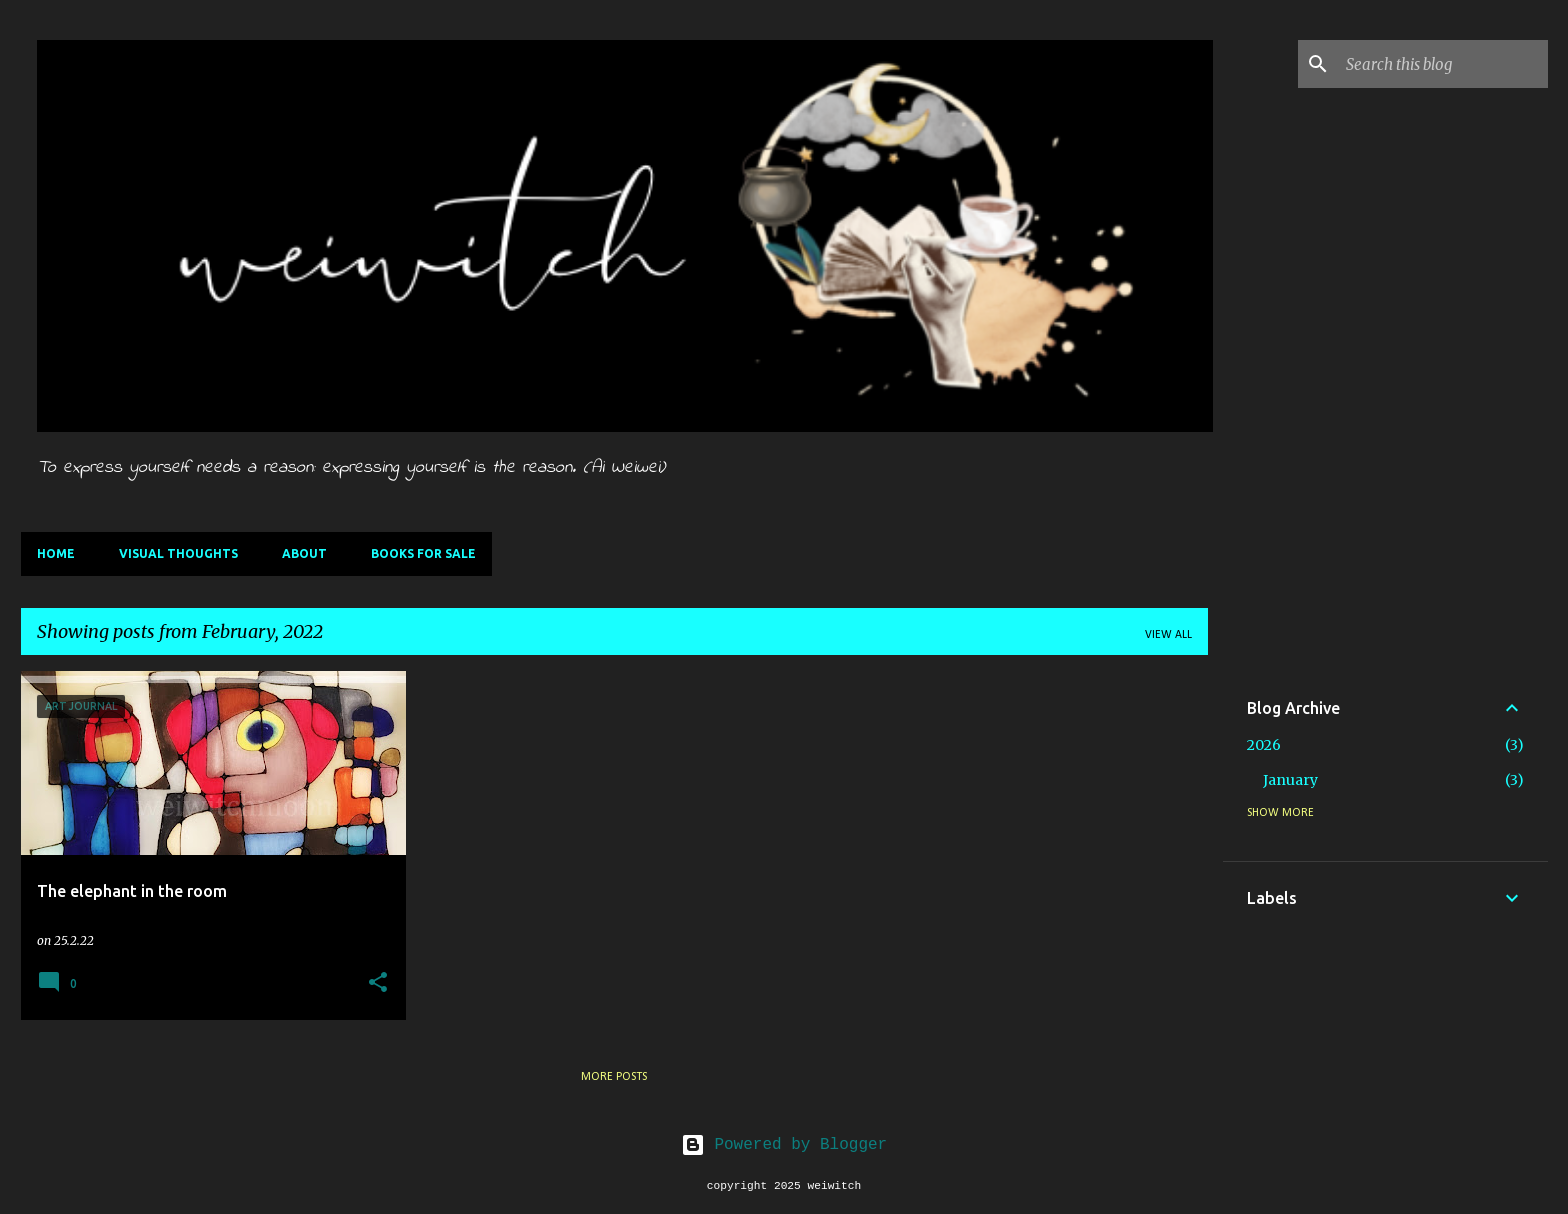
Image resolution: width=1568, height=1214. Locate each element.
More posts (614, 1077)
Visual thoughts (178, 553)
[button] (378, 983)
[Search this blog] (1443, 64)
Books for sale (423, 553)
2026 (1264, 745)
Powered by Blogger (784, 1145)
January (1290, 780)
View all (1168, 635)
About (304, 553)
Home (56, 553)
